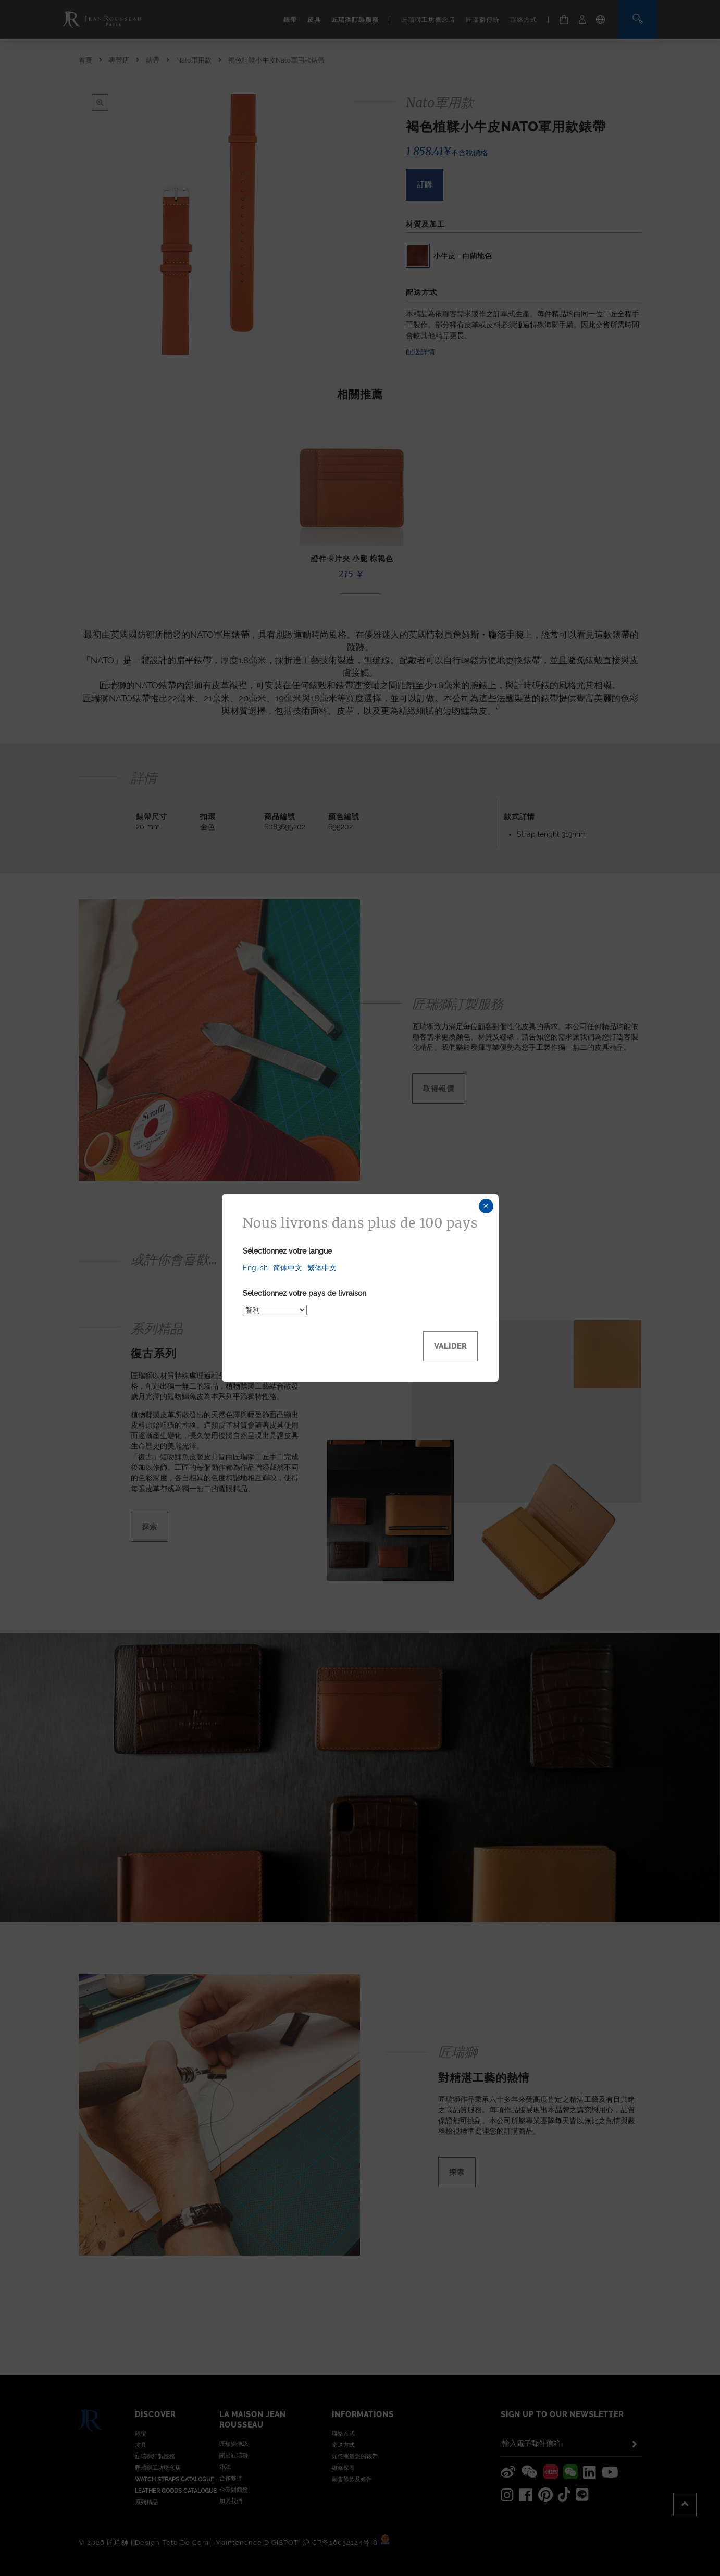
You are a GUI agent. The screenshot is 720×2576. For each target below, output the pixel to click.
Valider (450, 1346)
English (255, 1268)
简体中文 (287, 1268)
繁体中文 (322, 1268)
